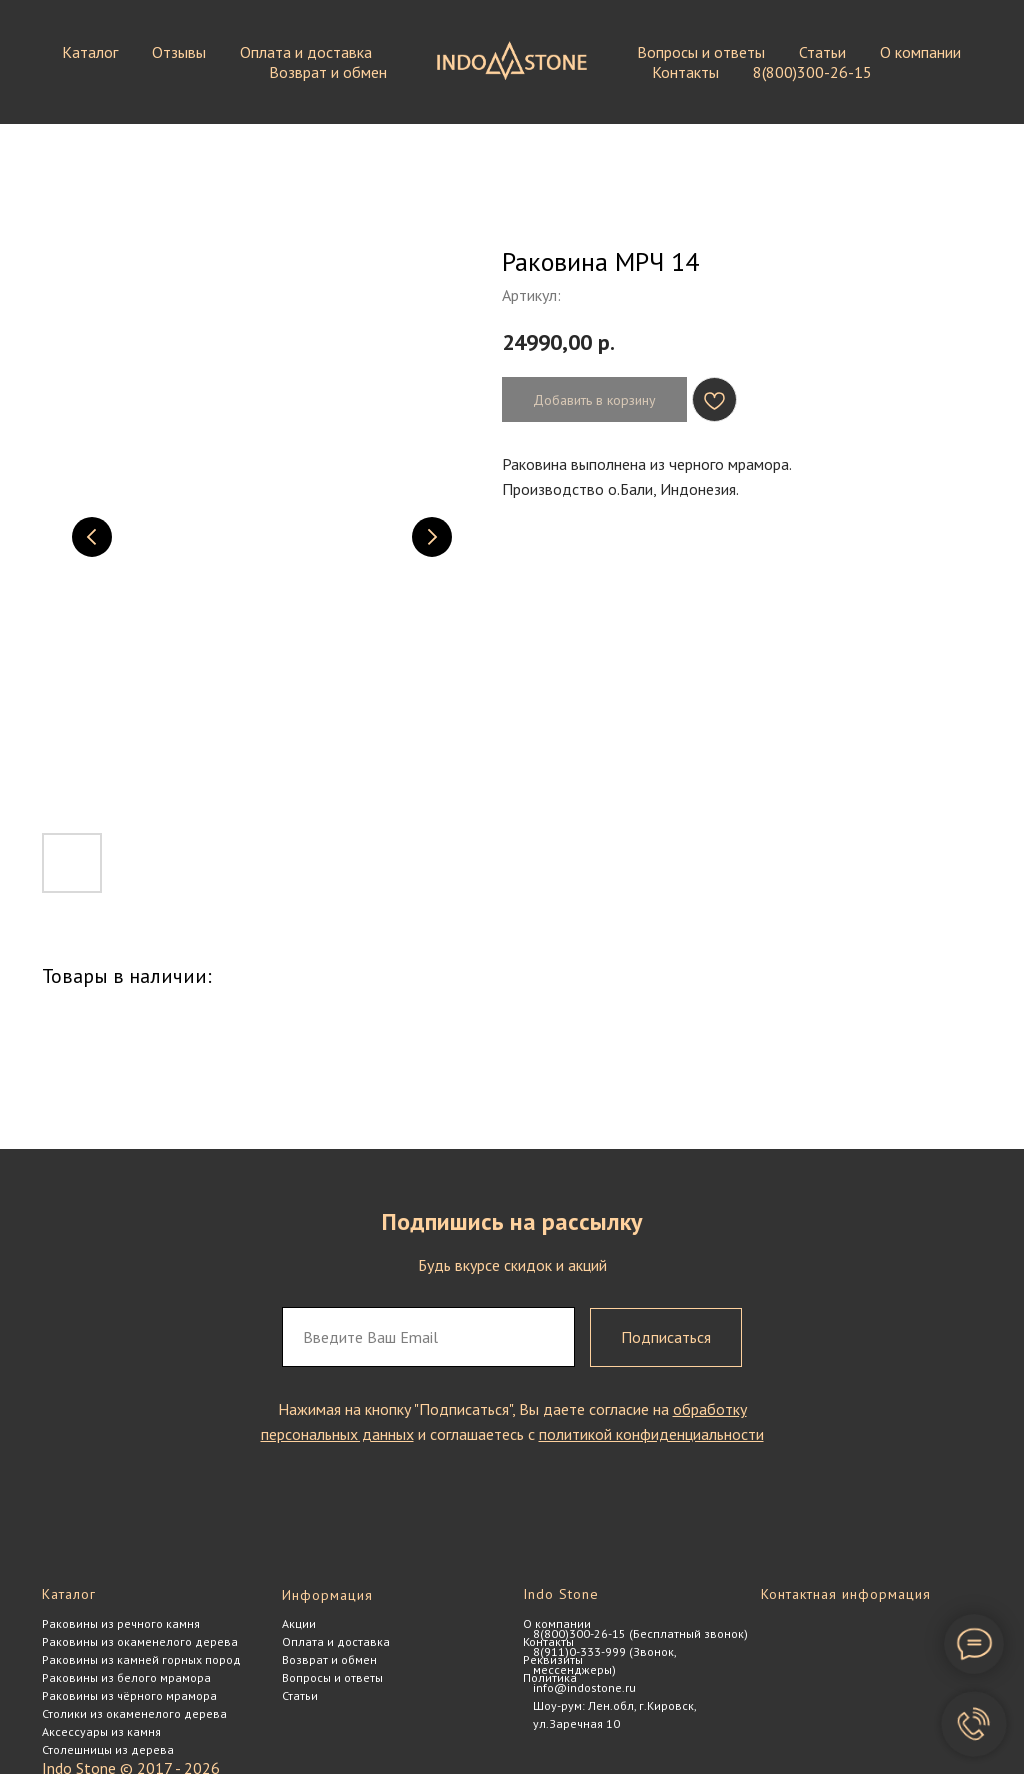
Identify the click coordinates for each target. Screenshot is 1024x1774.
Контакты (685, 72)
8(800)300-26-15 (812, 72)
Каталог (90, 52)
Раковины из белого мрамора (126, 1677)
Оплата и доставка (306, 52)
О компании (920, 52)
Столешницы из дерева (108, 1749)
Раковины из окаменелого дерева (140, 1641)
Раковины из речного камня (121, 1623)
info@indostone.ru (584, 1687)
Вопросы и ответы (701, 52)
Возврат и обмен (328, 72)
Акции (299, 1623)
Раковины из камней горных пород (141, 1659)
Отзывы (179, 52)
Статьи (822, 52)
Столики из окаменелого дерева (134, 1713)
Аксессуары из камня (101, 1731)
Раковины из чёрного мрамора (129, 1695)
